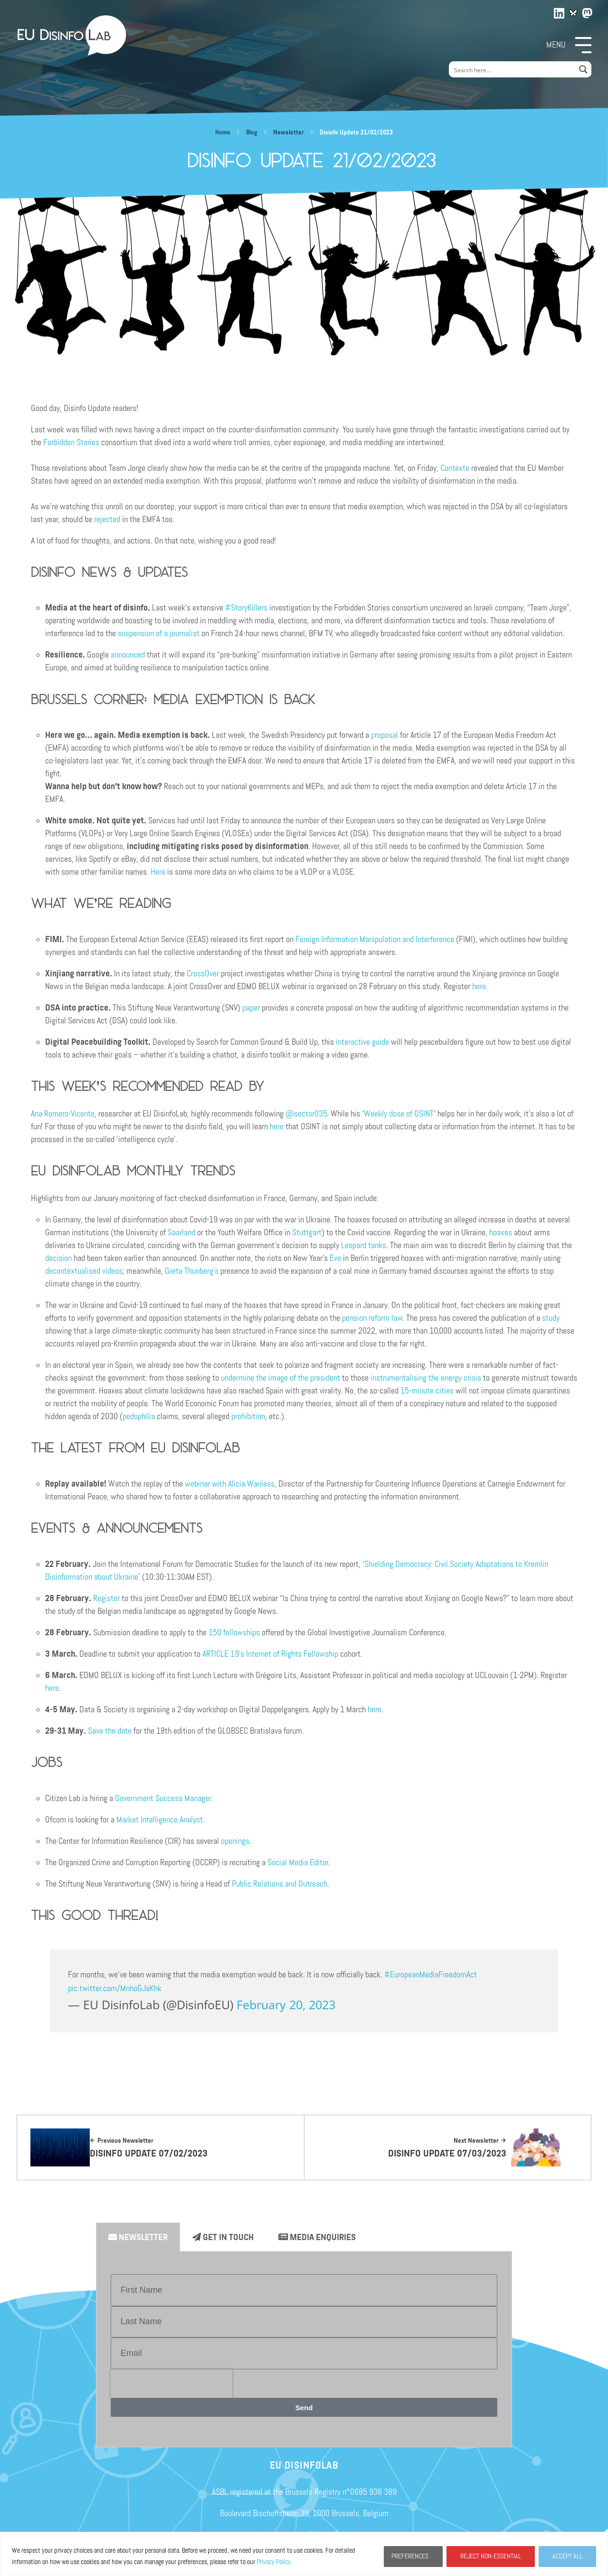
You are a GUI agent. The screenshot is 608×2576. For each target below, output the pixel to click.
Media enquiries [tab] (317, 2237)
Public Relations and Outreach (279, 1884)
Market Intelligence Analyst (159, 1819)
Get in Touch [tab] (223, 2237)
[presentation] (171, 2383)
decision (58, 1258)
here (479, 986)
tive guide (373, 1042)
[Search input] (512, 69)
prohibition (248, 1416)
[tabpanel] (304, 2349)
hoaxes (500, 1232)
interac (347, 1042)
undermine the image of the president (280, 1378)
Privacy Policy (273, 2562)
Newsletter (288, 132)
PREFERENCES (409, 2556)
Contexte (454, 468)
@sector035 (306, 1113)
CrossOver (203, 973)
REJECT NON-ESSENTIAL (490, 2556)
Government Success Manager (163, 1798)
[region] (304, 2554)
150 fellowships (234, 1632)
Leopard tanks (363, 1245)
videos (112, 1271)
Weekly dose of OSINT (399, 1113)
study (551, 1318)
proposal (384, 735)
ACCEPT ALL (567, 2556)
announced (128, 654)
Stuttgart (307, 1232)
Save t (98, 1731)
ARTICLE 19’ (221, 1654)
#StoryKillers (246, 607)
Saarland (181, 1232)
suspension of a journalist (159, 633)
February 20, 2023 (286, 2004)
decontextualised (72, 1271)
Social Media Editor (297, 1862)
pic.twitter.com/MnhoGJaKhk (115, 1988)
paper (251, 1007)
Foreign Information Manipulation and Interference (374, 939)
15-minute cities (427, 1390)
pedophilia (139, 1416)
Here (158, 872)
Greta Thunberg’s (191, 1271)
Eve (335, 1258)
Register (106, 1598)
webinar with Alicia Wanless (230, 1484)
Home (222, 132)
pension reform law (372, 1318)
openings (235, 1841)
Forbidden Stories (71, 442)
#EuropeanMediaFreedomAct (430, 1974)
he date (120, 1731)
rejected (107, 519)
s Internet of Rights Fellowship (290, 1654)
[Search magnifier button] (583, 69)
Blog (251, 132)
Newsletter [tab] (138, 2237)
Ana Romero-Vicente (63, 1113)
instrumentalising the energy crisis (425, 1378)
